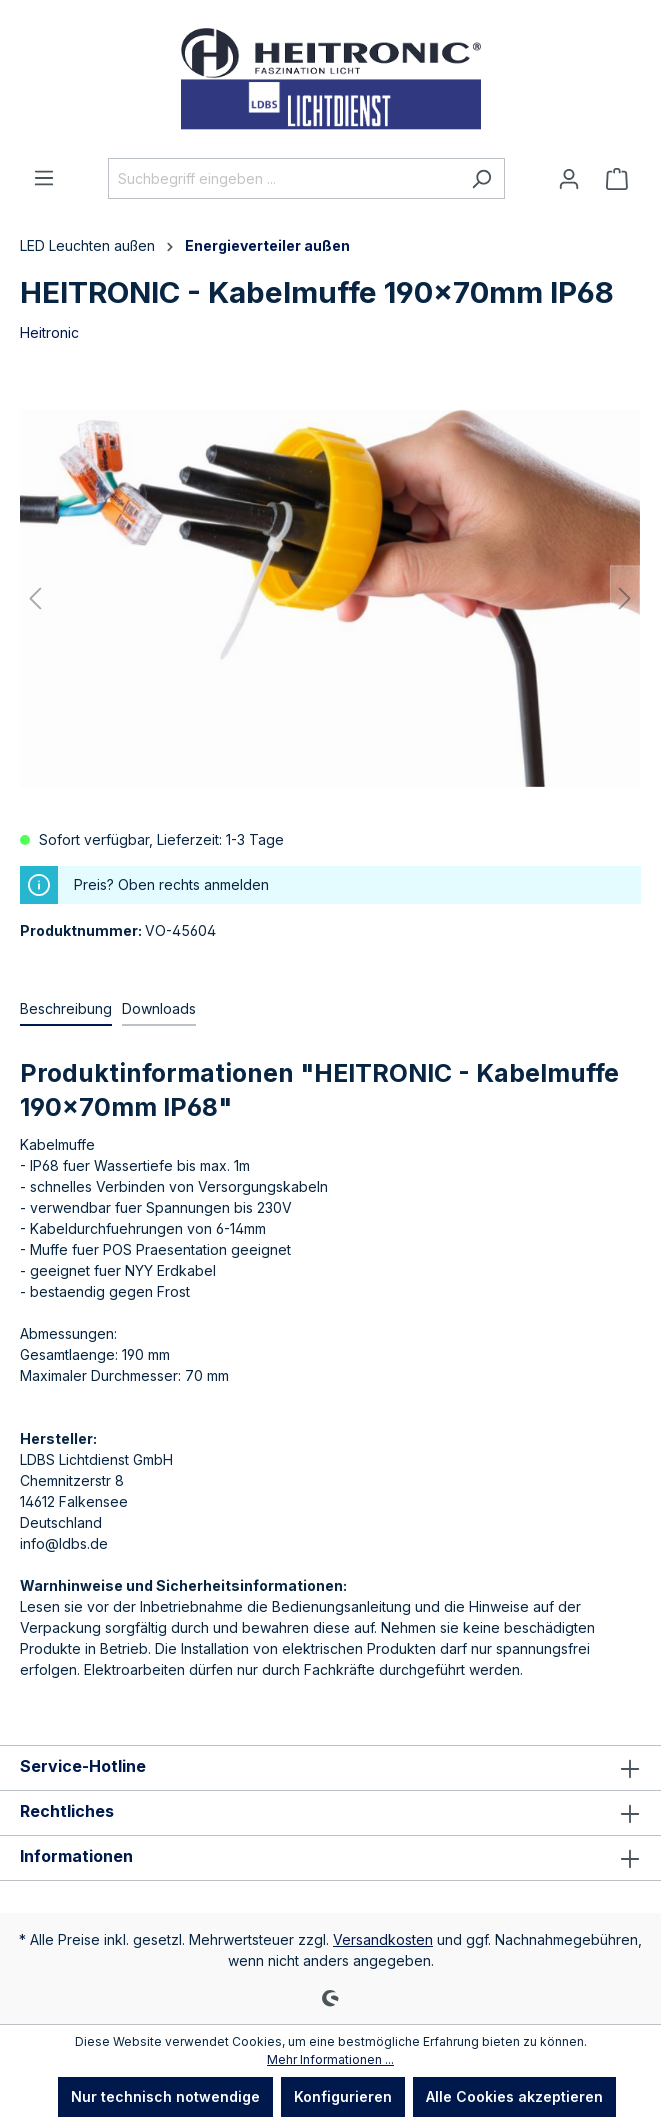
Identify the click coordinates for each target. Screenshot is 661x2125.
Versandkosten (383, 1939)
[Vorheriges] (35, 598)
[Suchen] (481, 178)
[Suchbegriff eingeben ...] (283, 178)
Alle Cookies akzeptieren (514, 2096)
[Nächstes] (625, 598)
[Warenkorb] (617, 179)
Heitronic (49, 332)
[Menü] (44, 178)
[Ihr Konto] (569, 179)
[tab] (66, 1009)
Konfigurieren (343, 2096)
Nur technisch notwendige (165, 2096)
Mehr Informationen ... (330, 2059)
